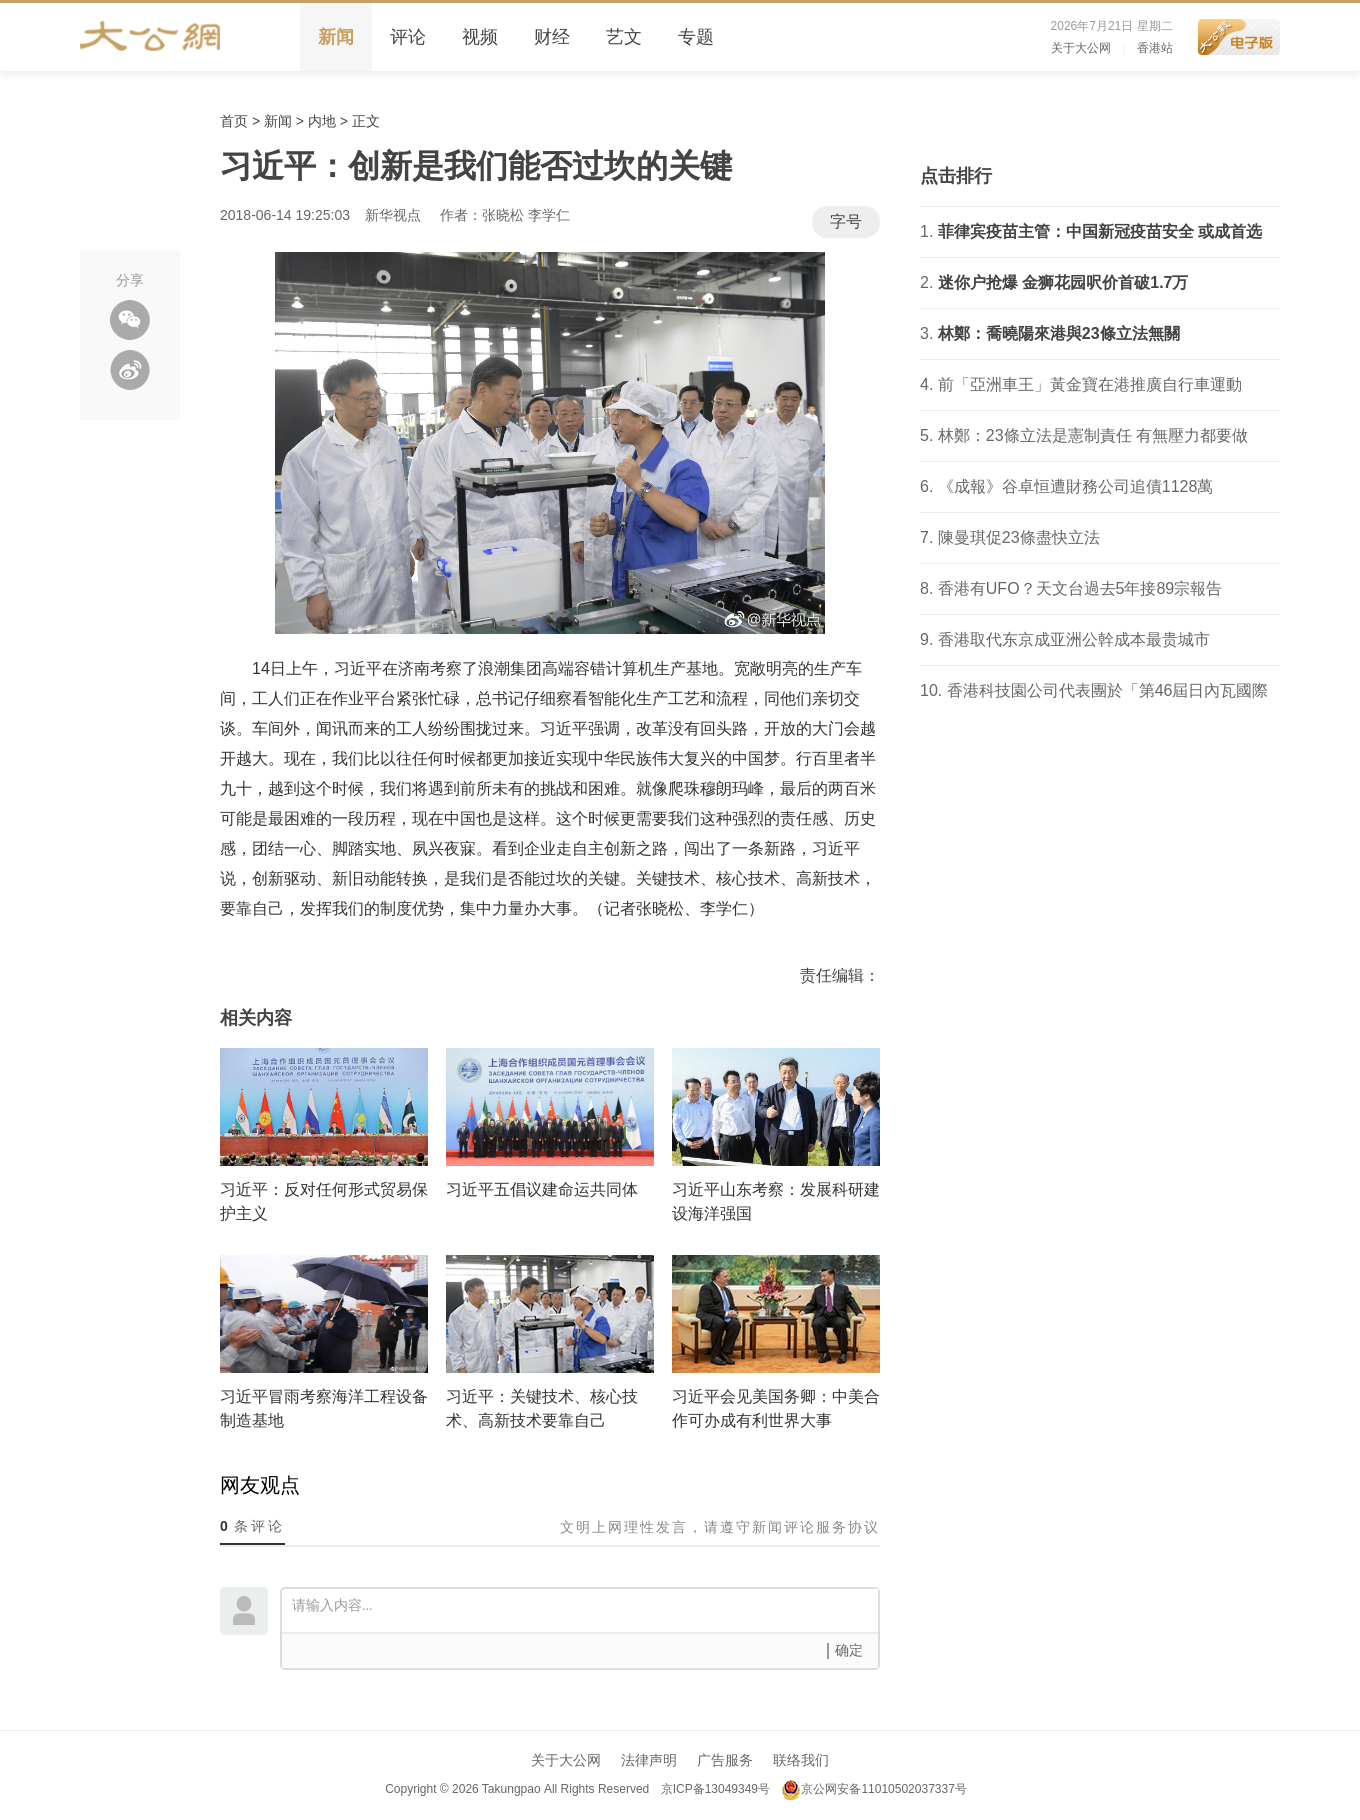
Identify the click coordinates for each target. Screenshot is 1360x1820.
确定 (849, 1650)
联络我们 (801, 1760)
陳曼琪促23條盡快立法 (1019, 537)
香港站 (1155, 48)
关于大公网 (1081, 48)
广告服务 (725, 1760)
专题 (696, 37)
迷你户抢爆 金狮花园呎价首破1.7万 (1063, 282)
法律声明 (649, 1760)
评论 (408, 37)
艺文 (624, 37)
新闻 (336, 37)
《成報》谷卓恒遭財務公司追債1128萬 (1076, 486)
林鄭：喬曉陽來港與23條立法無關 (1059, 333)
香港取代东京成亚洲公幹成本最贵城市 (1074, 639)
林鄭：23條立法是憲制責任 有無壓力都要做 (1093, 435)
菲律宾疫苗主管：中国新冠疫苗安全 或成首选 (1100, 231)
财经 (552, 37)
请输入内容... (585, 1609)
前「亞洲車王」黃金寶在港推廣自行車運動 (1090, 384)
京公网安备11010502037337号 (873, 1789)
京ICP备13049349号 (714, 1789)
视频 (480, 37)
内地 (322, 121)
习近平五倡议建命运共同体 (542, 1189)
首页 (234, 121)
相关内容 (256, 1018)
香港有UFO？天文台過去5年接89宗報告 (1080, 588)
